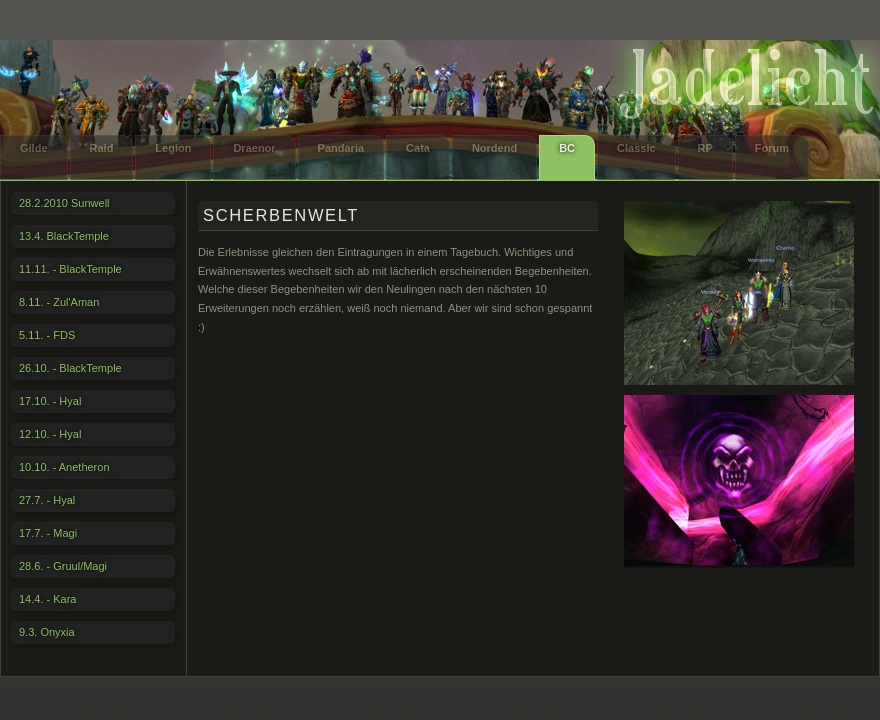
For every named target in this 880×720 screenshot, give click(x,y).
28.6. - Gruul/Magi (63, 566)
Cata (418, 148)
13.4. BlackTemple (64, 236)
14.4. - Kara (47, 599)
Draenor (254, 148)
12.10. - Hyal (50, 434)
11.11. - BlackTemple (70, 269)
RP (705, 148)
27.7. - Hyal (47, 500)
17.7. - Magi (48, 533)
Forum (772, 148)
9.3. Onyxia (47, 632)
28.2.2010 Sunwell (64, 203)
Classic (636, 148)
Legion (173, 148)
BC (567, 148)
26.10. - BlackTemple (70, 368)
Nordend (494, 148)
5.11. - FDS (47, 335)
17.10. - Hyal (50, 401)
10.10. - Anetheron (64, 467)
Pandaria (341, 148)
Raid (102, 148)
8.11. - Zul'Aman (59, 302)
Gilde (34, 148)
